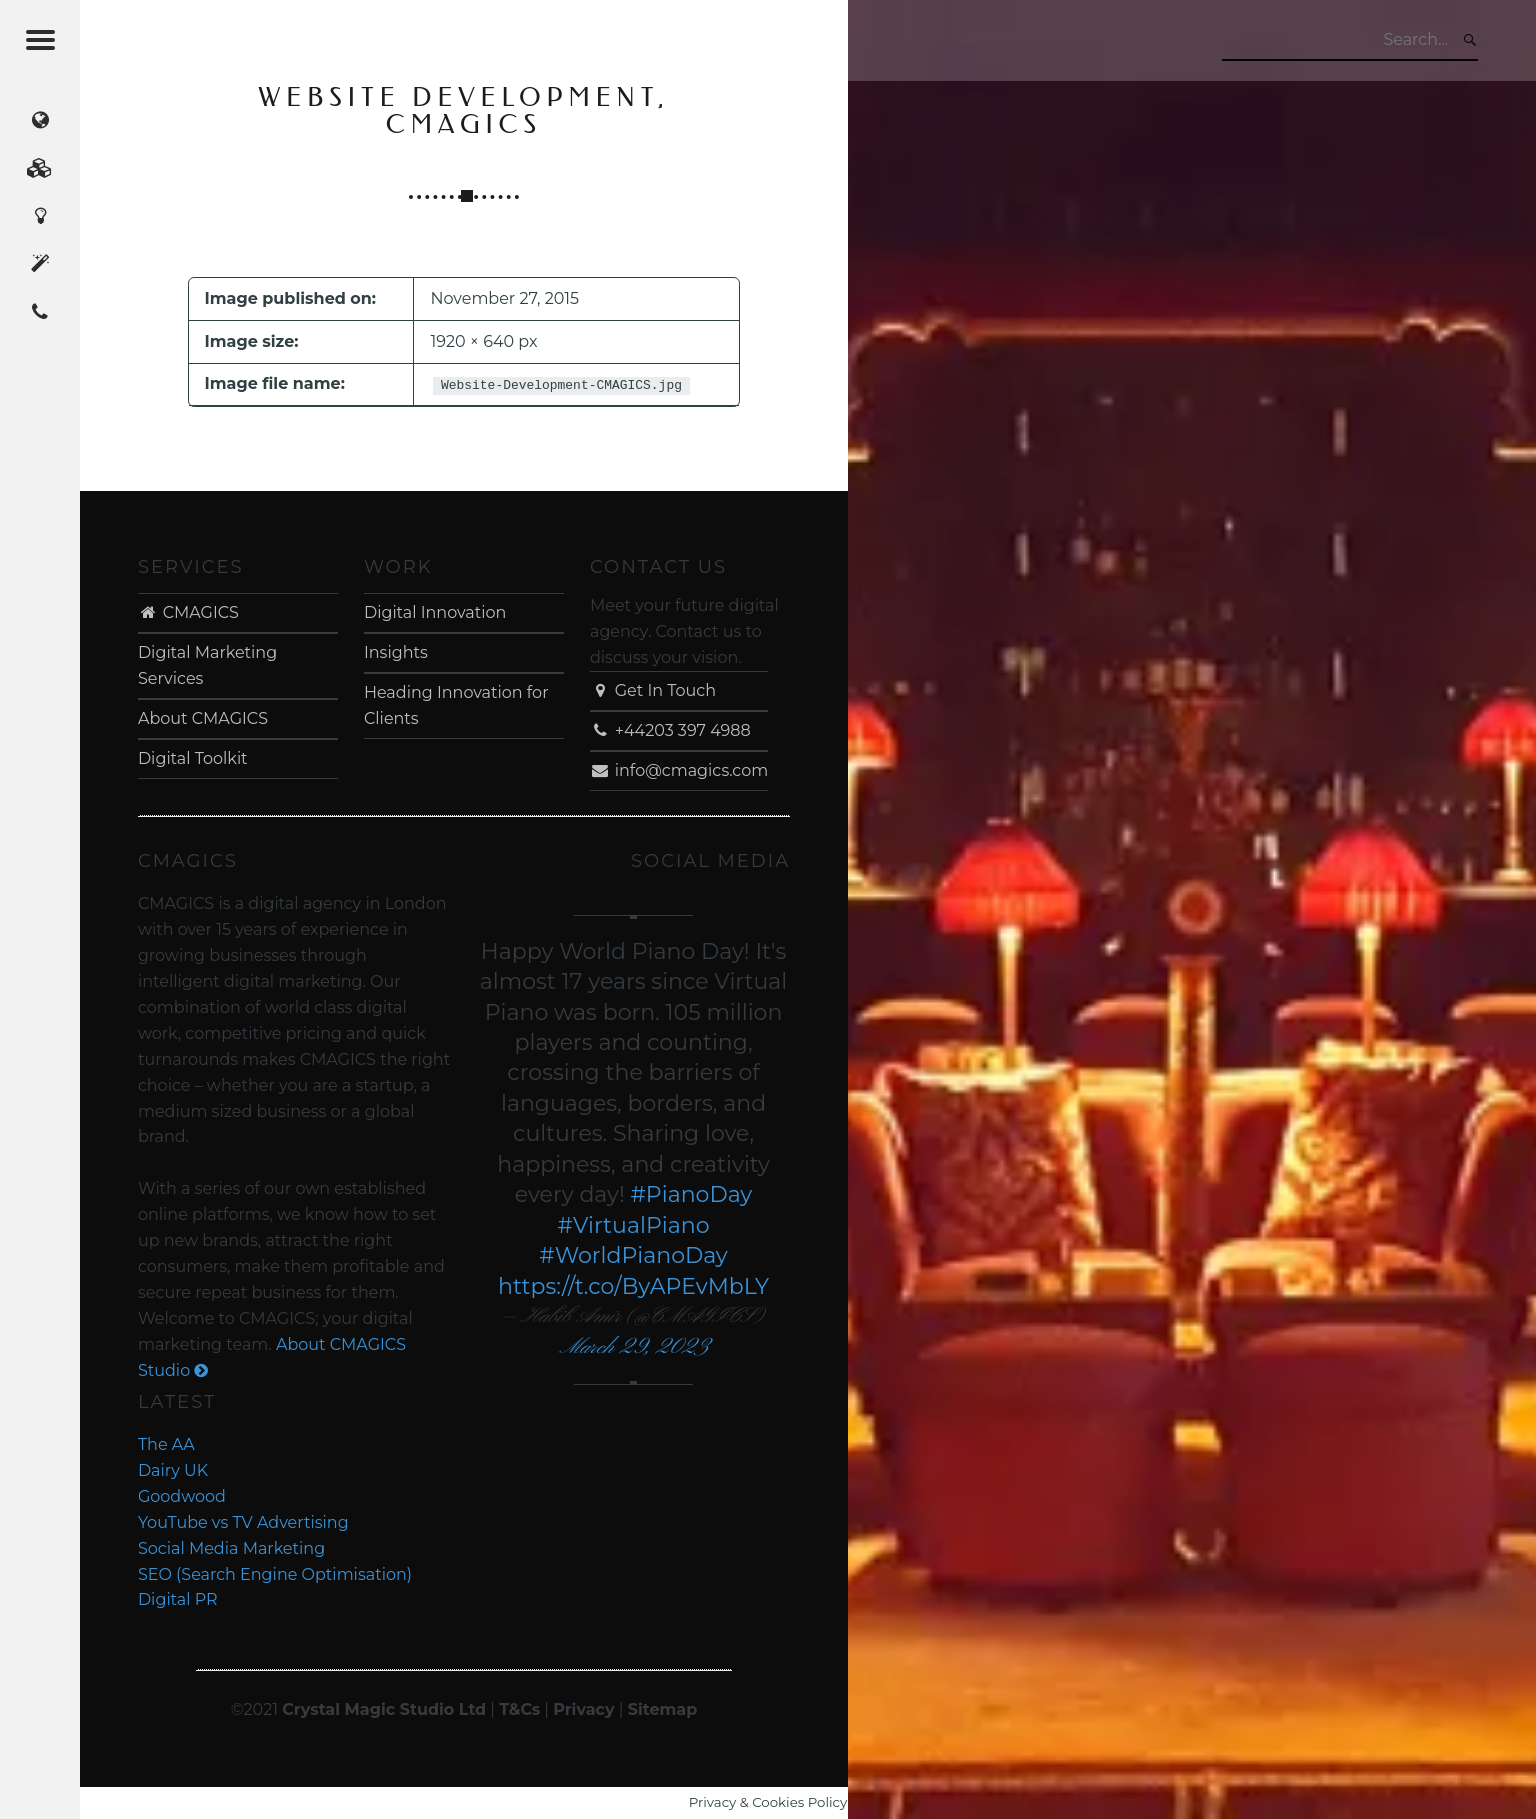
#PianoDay (691, 1194)
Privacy (583, 1709)
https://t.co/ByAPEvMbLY (633, 1286)
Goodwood (182, 1496)
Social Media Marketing (231, 1548)
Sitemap (663, 1709)
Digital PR (178, 1599)
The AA (166, 1444)
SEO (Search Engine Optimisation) (275, 1574)
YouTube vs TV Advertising (243, 1522)
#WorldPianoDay (633, 1255)
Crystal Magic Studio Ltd (384, 1709)
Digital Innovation (435, 612)
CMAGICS (188, 612)
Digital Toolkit (193, 758)
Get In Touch (653, 690)
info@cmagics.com (679, 770)
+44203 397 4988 (670, 730)
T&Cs (519, 1709)
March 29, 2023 (633, 1347)
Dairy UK (173, 1470)
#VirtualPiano (634, 1225)
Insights (396, 652)
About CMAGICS (203, 718)
